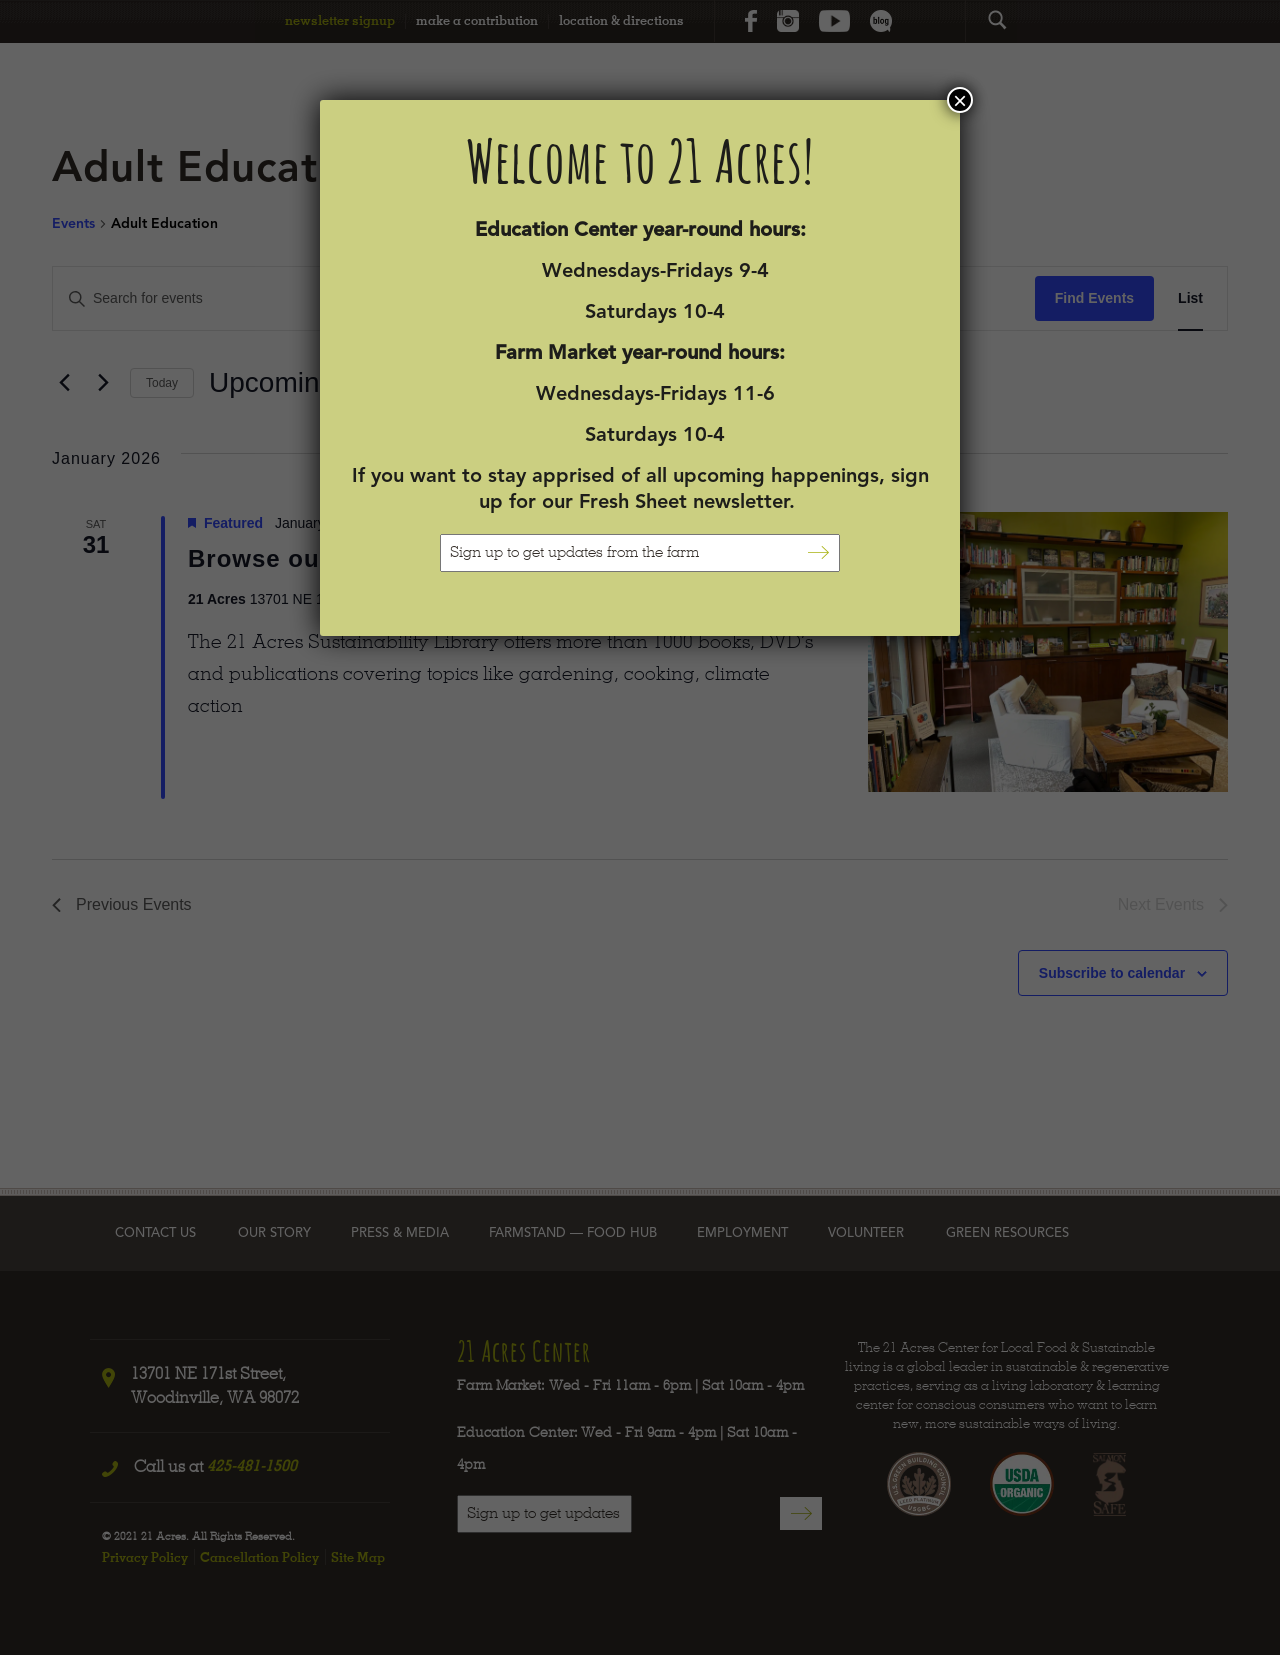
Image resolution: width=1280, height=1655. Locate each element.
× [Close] (960, 100)
